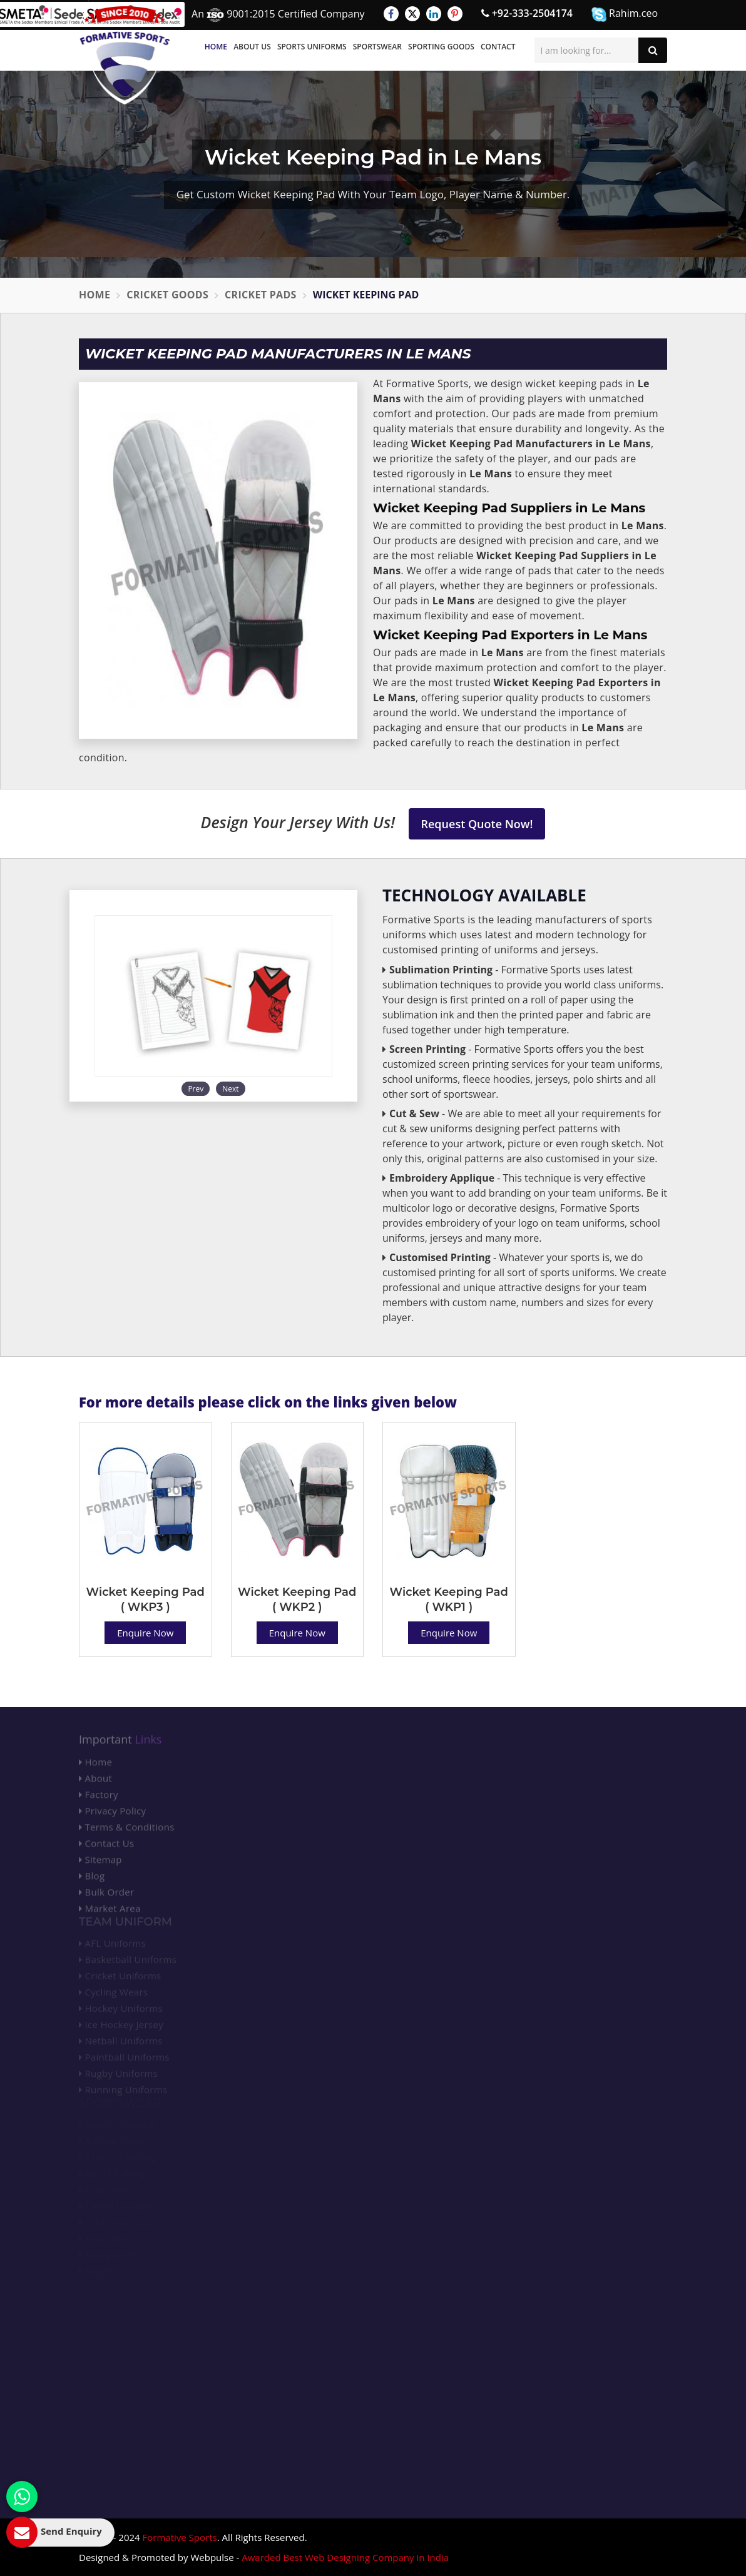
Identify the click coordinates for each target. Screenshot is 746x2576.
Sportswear (377, 46)
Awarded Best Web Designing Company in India (345, 2557)
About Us (252, 46)
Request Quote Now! (477, 823)
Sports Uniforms (312, 46)
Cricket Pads (261, 295)
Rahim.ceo (624, 14)
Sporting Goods (441, 46)
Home (216, 46)
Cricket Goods (167, 295)
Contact (498, 46)
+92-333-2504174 (527, 13)
